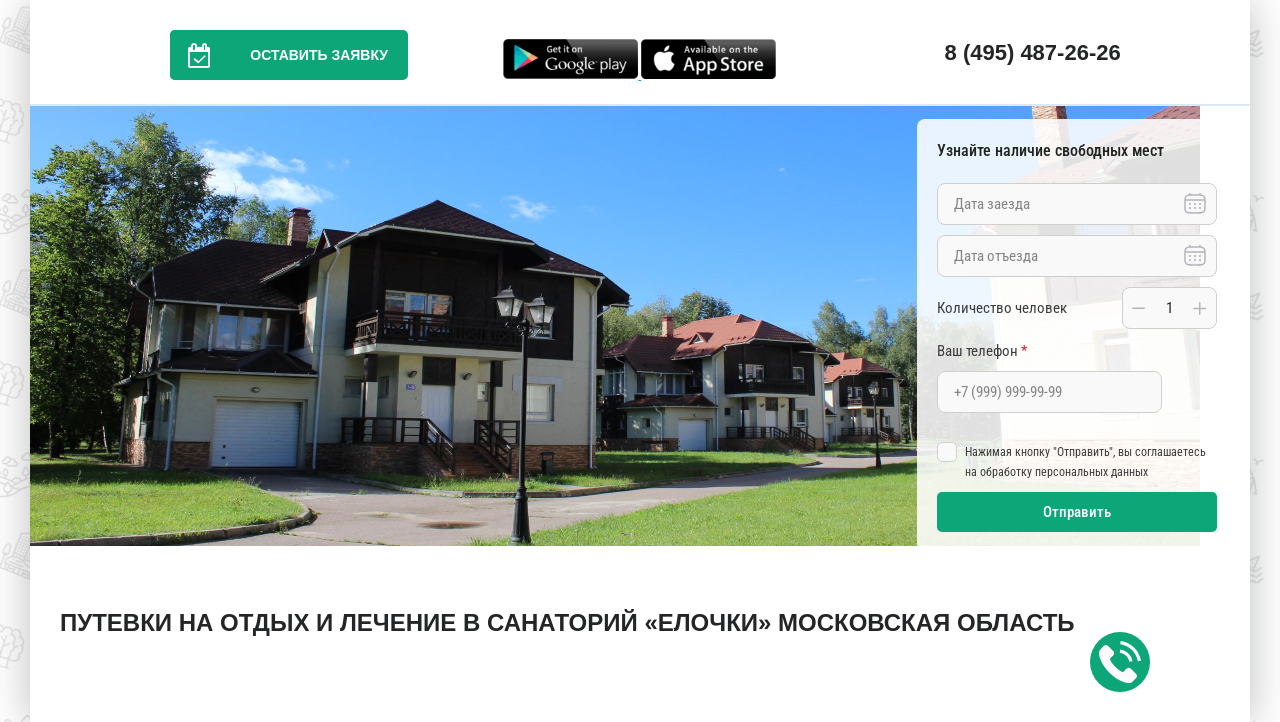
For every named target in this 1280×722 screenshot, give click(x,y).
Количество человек (1002, 308)
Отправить (1077, 512)
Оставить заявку (279, 55)
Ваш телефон (982, 351)
